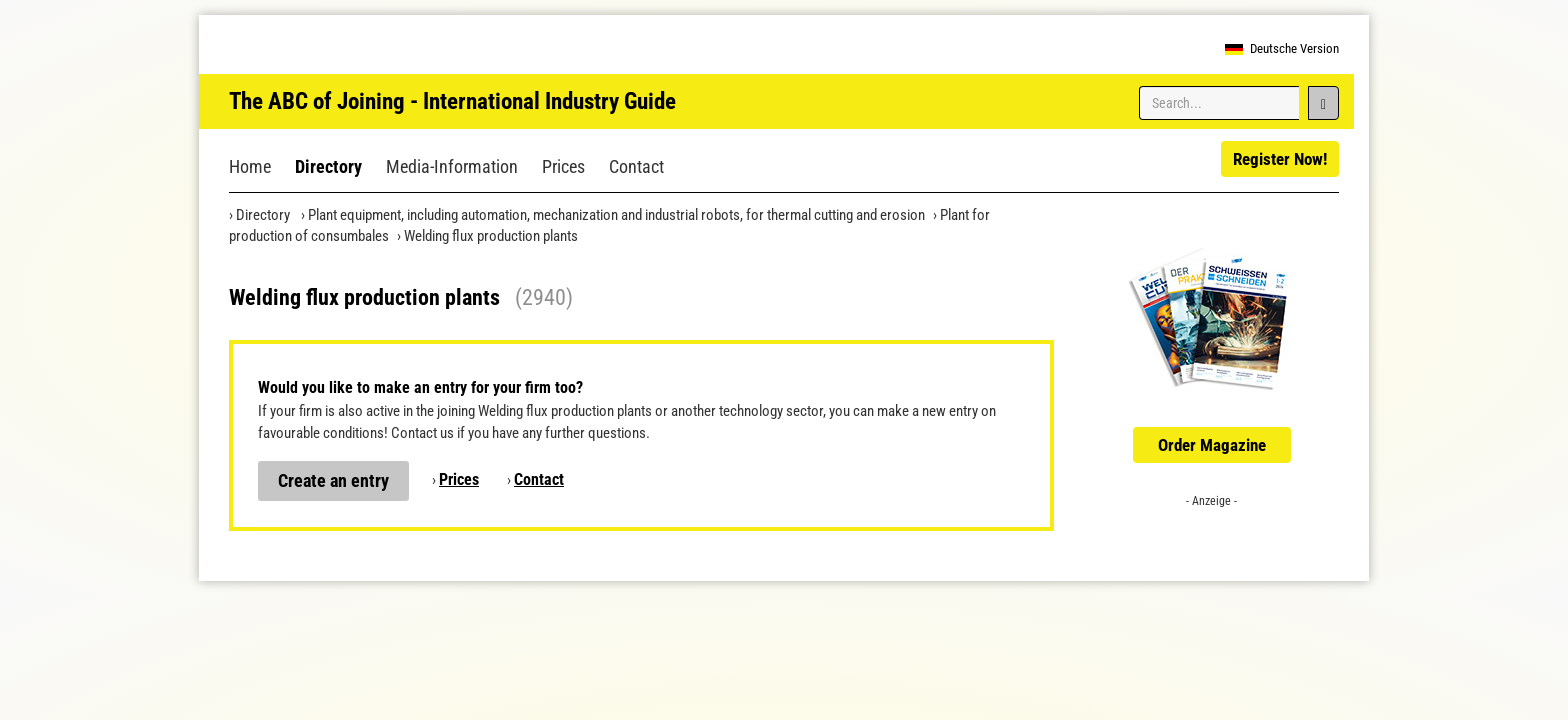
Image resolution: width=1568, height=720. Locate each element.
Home (250, 166)
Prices (563, 166)
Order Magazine (1212, 445)
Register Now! (1280, 159)
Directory (328, 166)
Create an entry (333, 480)
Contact (636, 166)
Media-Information (452, 166)
